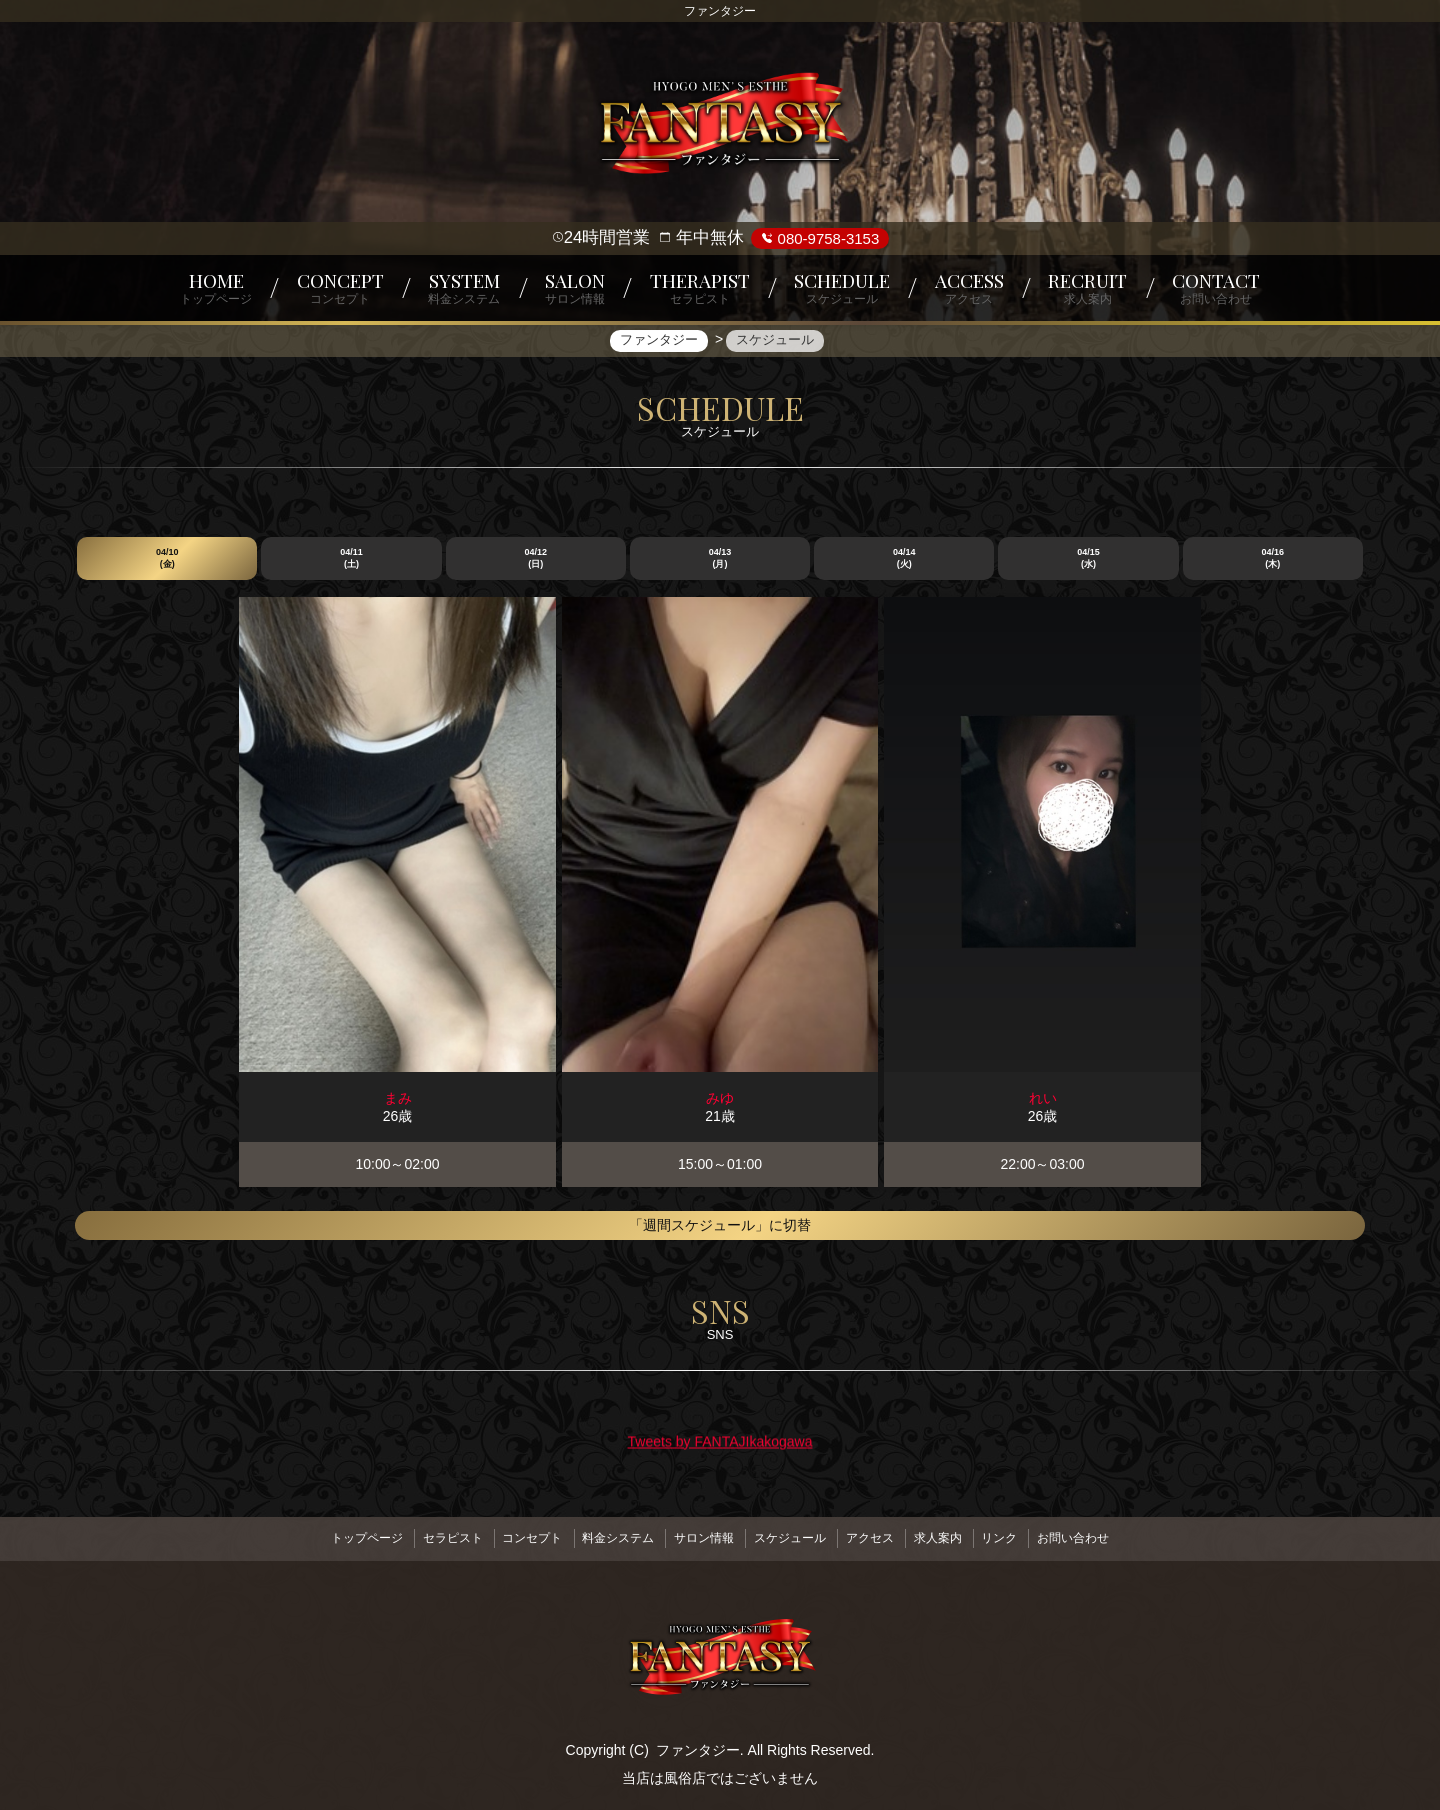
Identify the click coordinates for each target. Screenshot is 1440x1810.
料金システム (607, 1535)
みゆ (720, 1099)
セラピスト (426, 1535)
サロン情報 (700, 1535)
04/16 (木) (1273, 559)
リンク (1026, 1535)
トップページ (333, 1535)
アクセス (881, 1535)
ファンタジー (698, 1742)
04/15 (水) (1088, 559)
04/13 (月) (720, 559)
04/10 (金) (167, 559)
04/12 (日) (535, 559)
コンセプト (514, 1535)
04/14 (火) (904, 559)
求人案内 (956, 1535)
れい (1043, 1099)
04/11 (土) (351, 559)
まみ (398, 1099)
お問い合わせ (1107, 1535)
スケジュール (794, 1535)
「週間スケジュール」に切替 (720, 1226)
